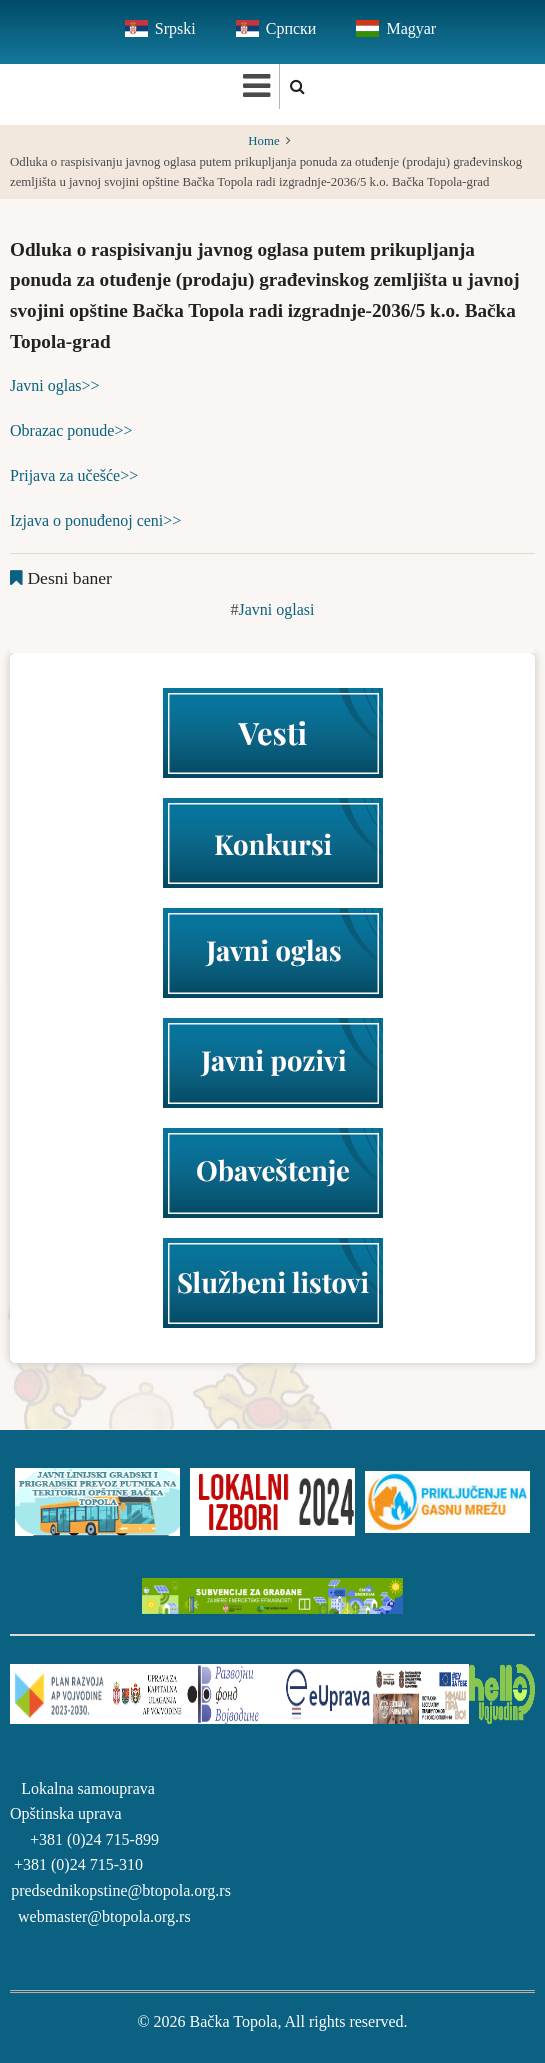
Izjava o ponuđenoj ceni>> (95, 520)
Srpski (175, 28)
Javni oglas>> (55, 385)
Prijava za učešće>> (74, 475)
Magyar (411, 28)
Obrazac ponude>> (71, 430)
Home (263, 141)
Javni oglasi (277, 609)
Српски (291, 28)
